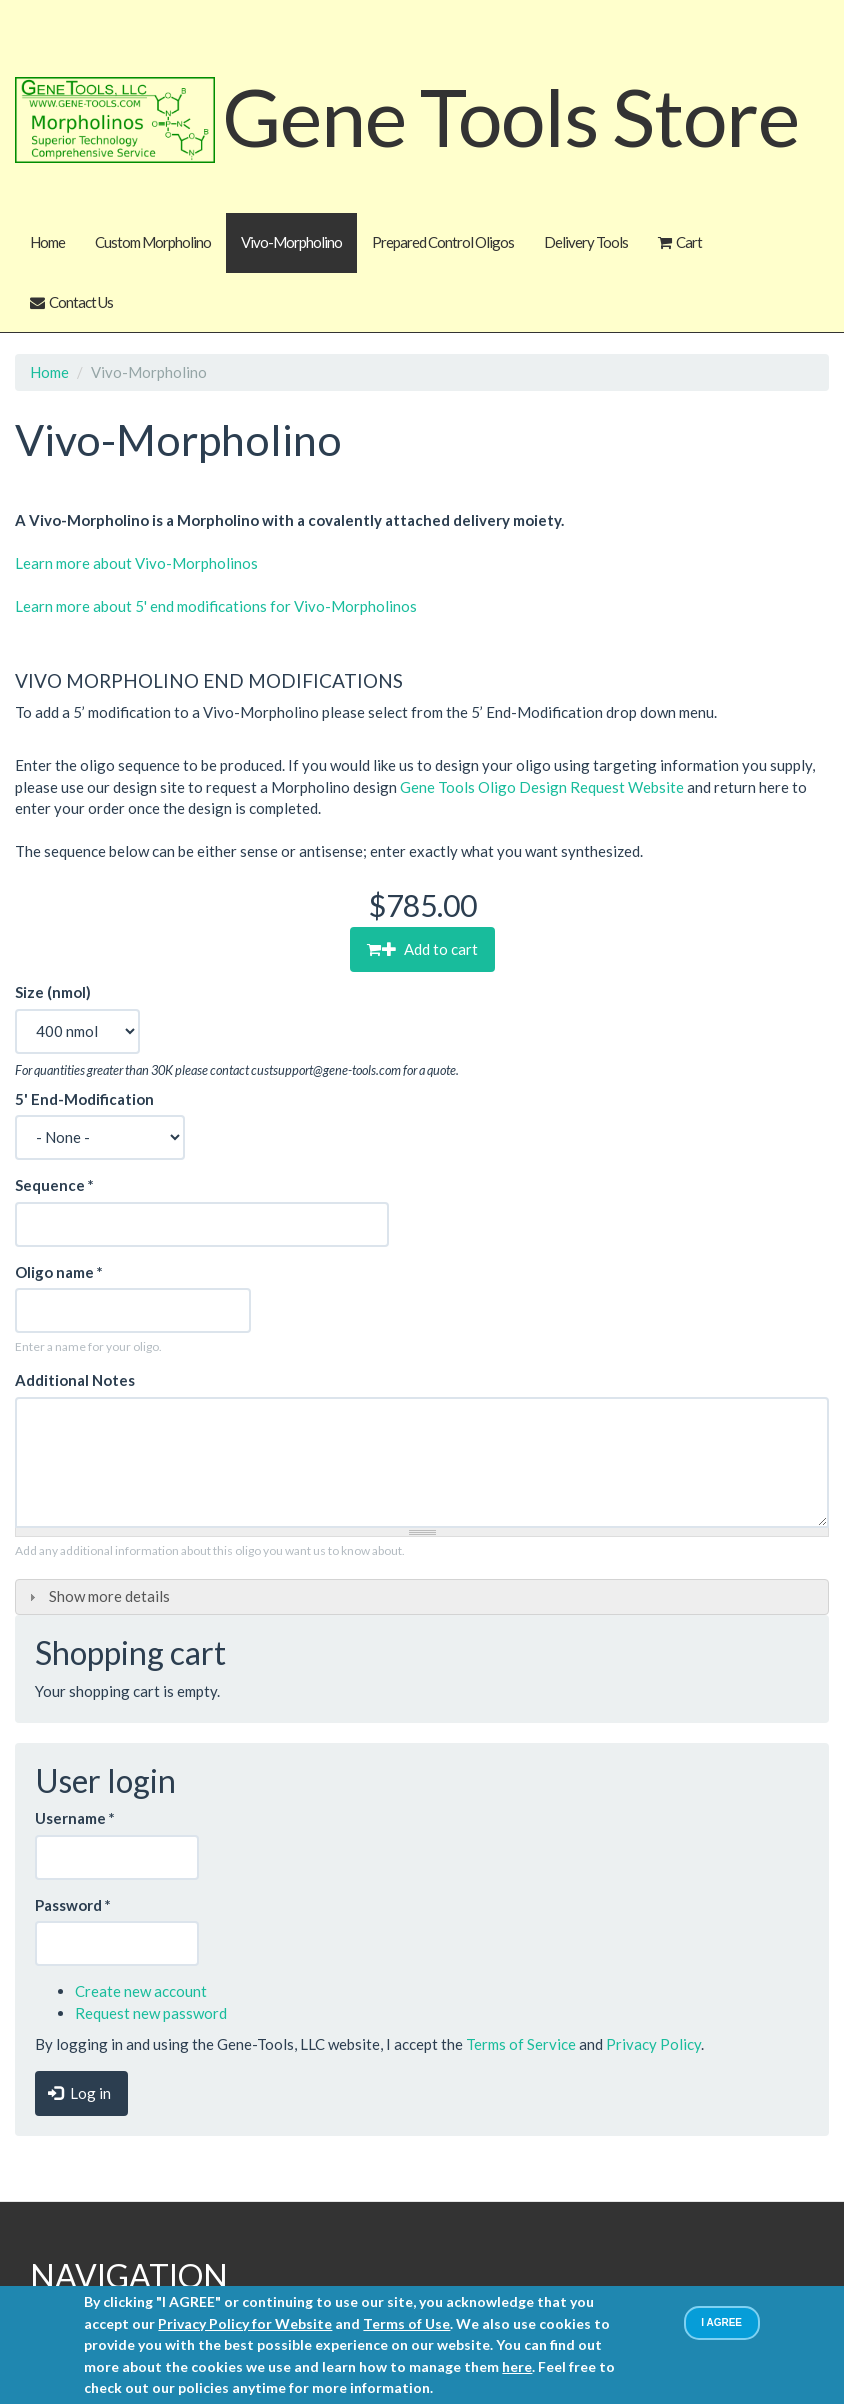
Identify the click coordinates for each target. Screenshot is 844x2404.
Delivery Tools (586, 242)
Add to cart (430, 949)
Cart (689, 242)
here (517, 2366)
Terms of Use (406, 2323)
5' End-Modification (84, 1099)
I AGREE (721, 2322)
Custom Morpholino (153, 242)
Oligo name (59, 1272)
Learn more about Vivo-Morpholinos (136, 563)
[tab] (422, 1597)
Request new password (151, 2013)
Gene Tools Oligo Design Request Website (542, 787)
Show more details (109, 1596)
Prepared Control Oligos (443, 242)
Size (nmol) (53, 992)
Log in (79, 2093)
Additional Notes (75, 1380)
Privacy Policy (653, 2044)
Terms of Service (521, 2044)
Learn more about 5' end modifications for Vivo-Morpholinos (216, 606)
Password (73, 1905)
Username (75, 1818)
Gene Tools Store (510, 115)
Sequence (54, 1185)
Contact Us (81, 302)
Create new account (141, 1991)
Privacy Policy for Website (245, 2323)
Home (47, 242)
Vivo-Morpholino (291, 242)
